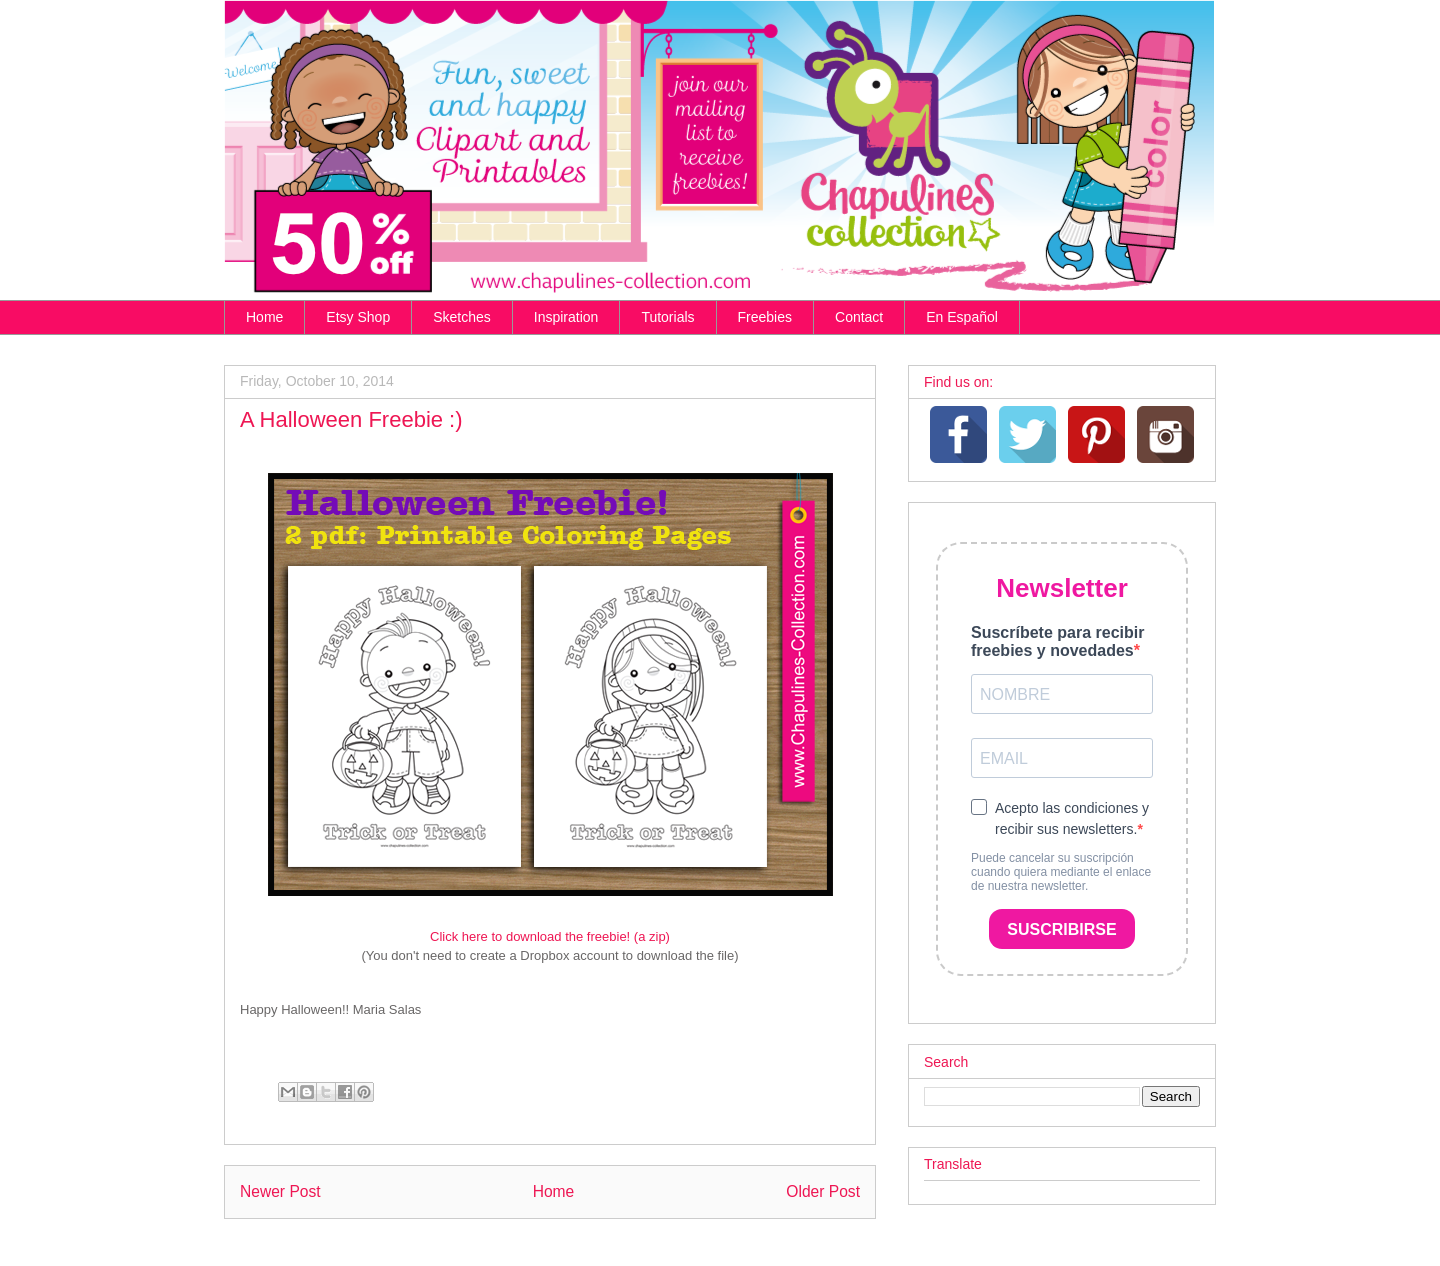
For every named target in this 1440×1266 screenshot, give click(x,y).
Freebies (765, 317)
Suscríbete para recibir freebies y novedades (1057, 641)
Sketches (462, 317)
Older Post (823, 1191)
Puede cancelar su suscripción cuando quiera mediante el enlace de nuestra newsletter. (1061, 872)
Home (264, 317)
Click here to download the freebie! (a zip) (550, 936)
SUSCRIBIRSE (1061, 929)
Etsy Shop (358, 317)
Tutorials (667, 317)
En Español (962, 317)
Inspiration (566, 317)
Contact (859, 317)
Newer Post (280, 1191)
